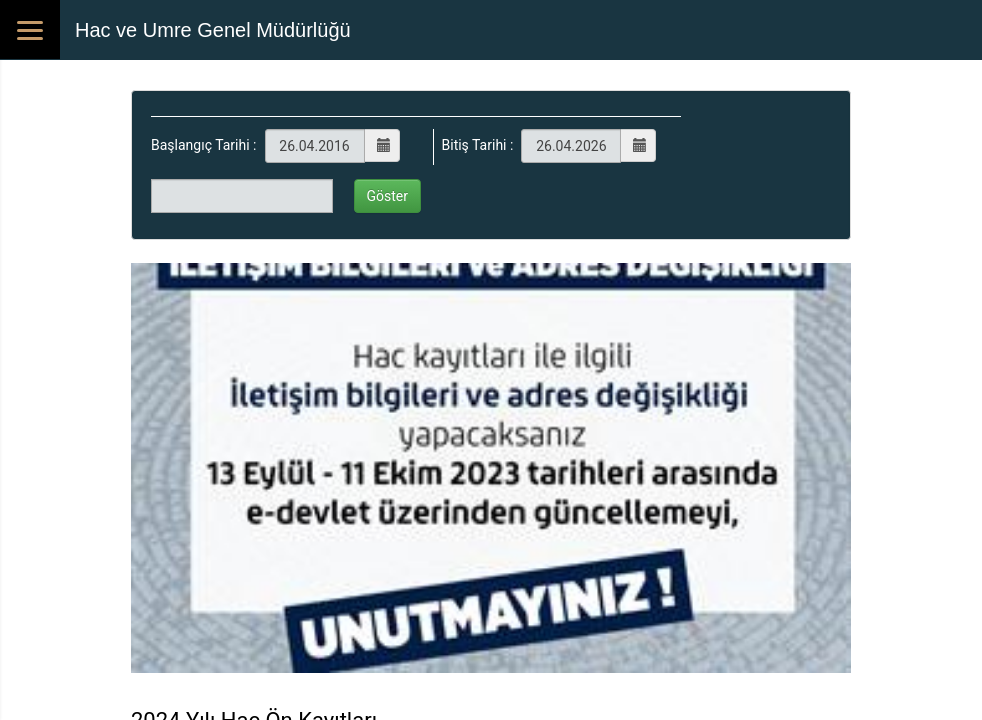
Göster (388, 196)
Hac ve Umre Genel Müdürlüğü (213, 30)
